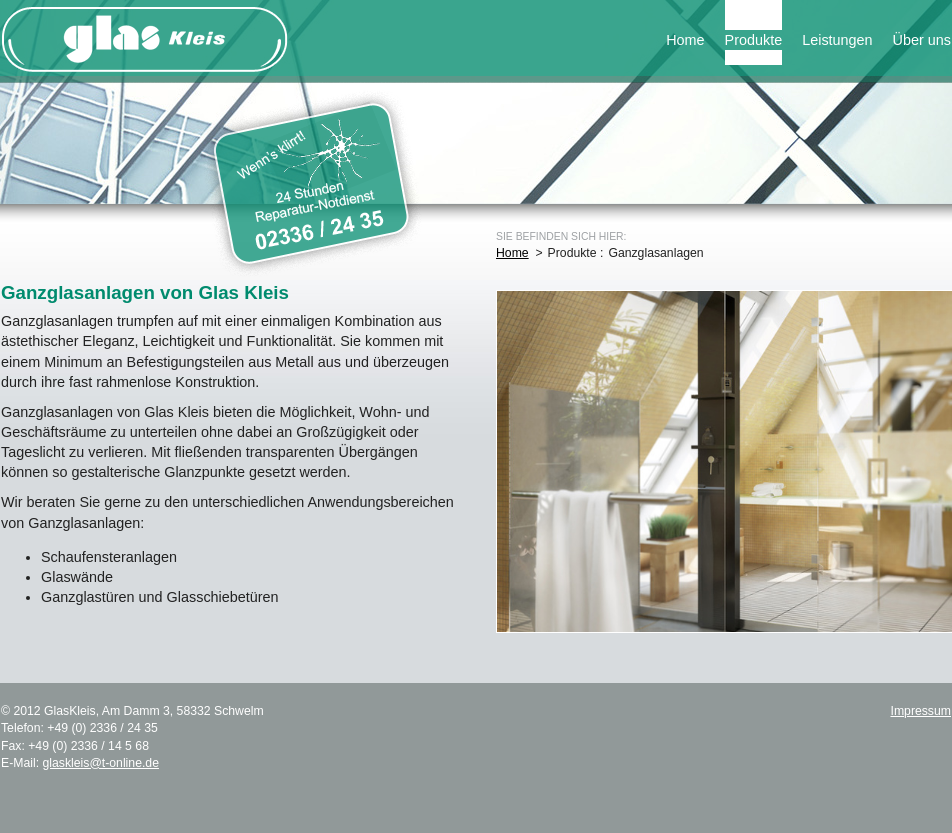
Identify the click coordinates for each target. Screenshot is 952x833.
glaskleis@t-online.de (100, 763)
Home (685, 40)
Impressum (920, 711)
